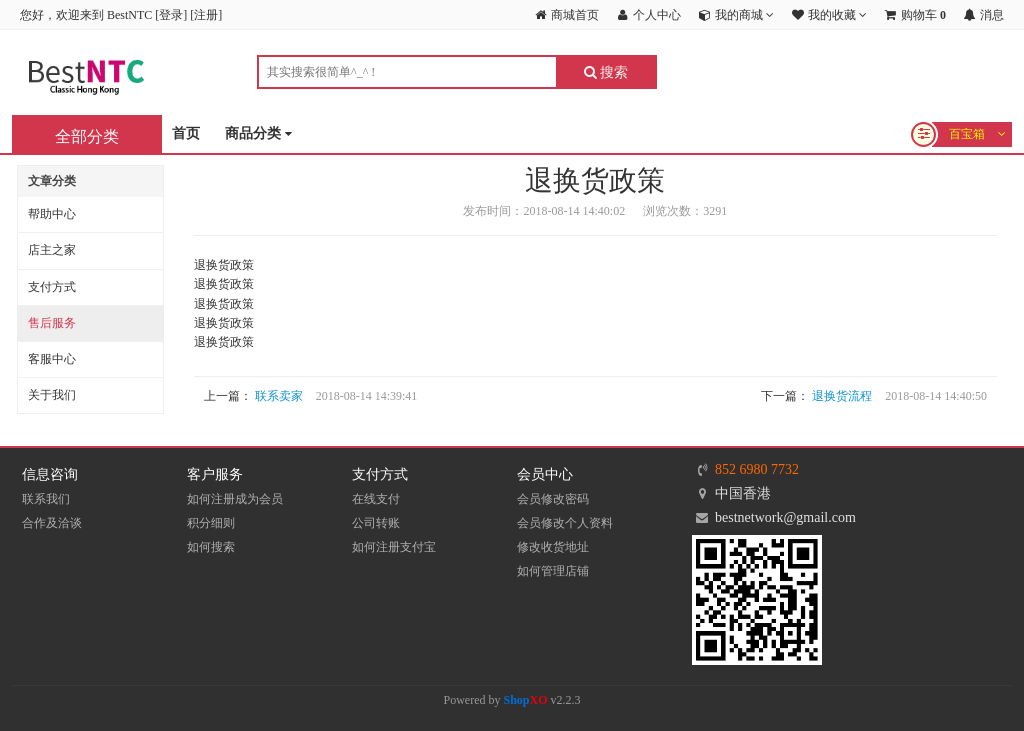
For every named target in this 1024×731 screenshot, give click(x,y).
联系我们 (46, 499)
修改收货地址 (553, 547)
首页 (186, 133)
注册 (206, 15)
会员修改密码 (553, 499)
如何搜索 (211, 547)
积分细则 (211, 523)
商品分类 (258, 134)
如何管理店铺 (553, 571)
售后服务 (52, 323)
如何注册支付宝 (394, 547)
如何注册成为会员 (235, 499)
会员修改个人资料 (565, 523)
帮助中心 (52, 214)
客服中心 (52, 359)
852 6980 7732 (757, 469)
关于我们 (52, 395)
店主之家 (52, 250)
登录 (171, 15)
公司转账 (376, 523)
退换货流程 (842, 396)
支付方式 (52, 287)
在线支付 (376, 499)
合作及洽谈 (52, 523)
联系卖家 (279, 396)
